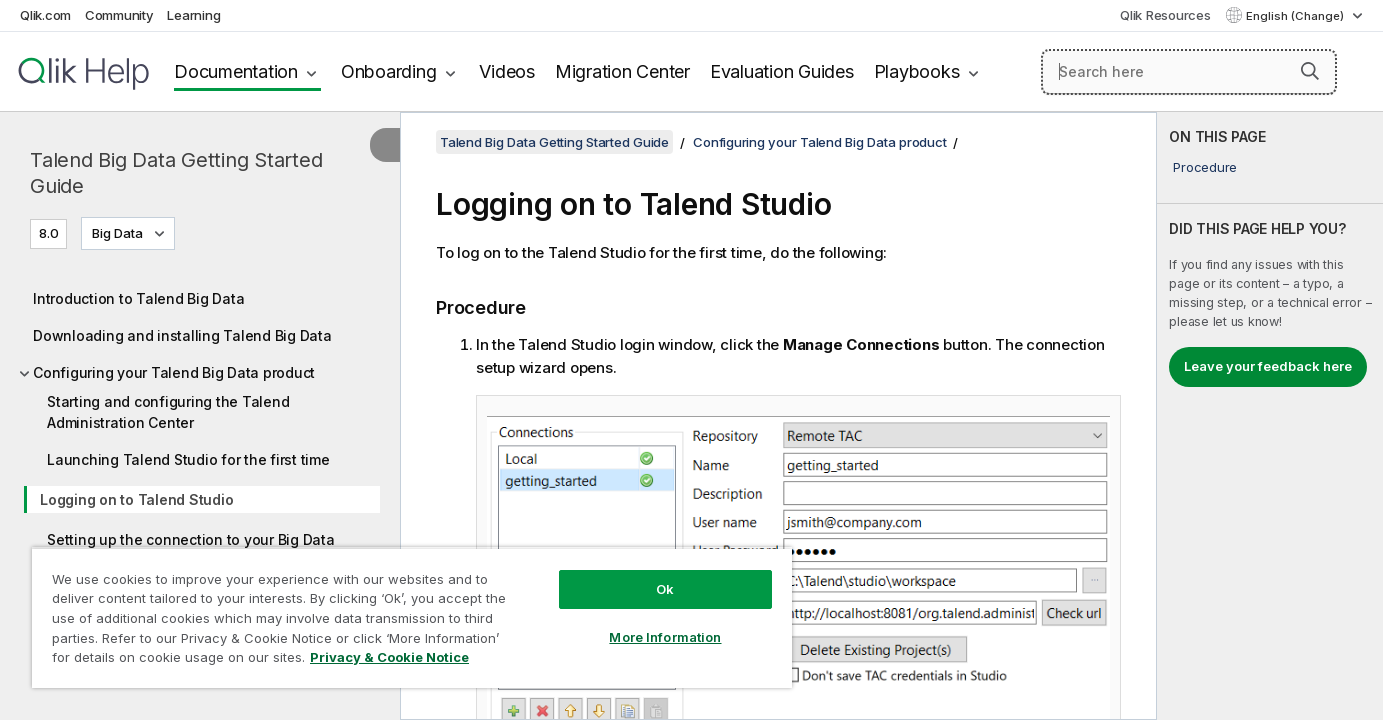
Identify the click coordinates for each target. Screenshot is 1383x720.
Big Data (117, 233)
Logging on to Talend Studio (136, 499)
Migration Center (622, 71)
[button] (1310, 71)
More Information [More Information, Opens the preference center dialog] (665, 637)
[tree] (200, 484)
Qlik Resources (1165, 15)
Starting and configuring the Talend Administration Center (168, 412)
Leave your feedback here (1268, 366)
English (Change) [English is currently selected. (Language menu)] (1296, 16)
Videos (507, 71)
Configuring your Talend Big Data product (174, 372)
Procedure (1205, 167)
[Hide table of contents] (385, 145)
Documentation (236, 71)
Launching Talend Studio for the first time (188, 459)
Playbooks (917, 71)
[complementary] (1270, 416)
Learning (193, 15)
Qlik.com (45, 15)
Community (119, 15)
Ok (665, 589)
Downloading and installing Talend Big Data (182, 335)
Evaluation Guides (782, 71)
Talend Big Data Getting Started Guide (176, 173)
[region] (412, 617)
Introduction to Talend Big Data (138, 298)
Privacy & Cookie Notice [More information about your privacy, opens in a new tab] (389, 657)
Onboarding (389, 71)
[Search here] (1189, 72)
